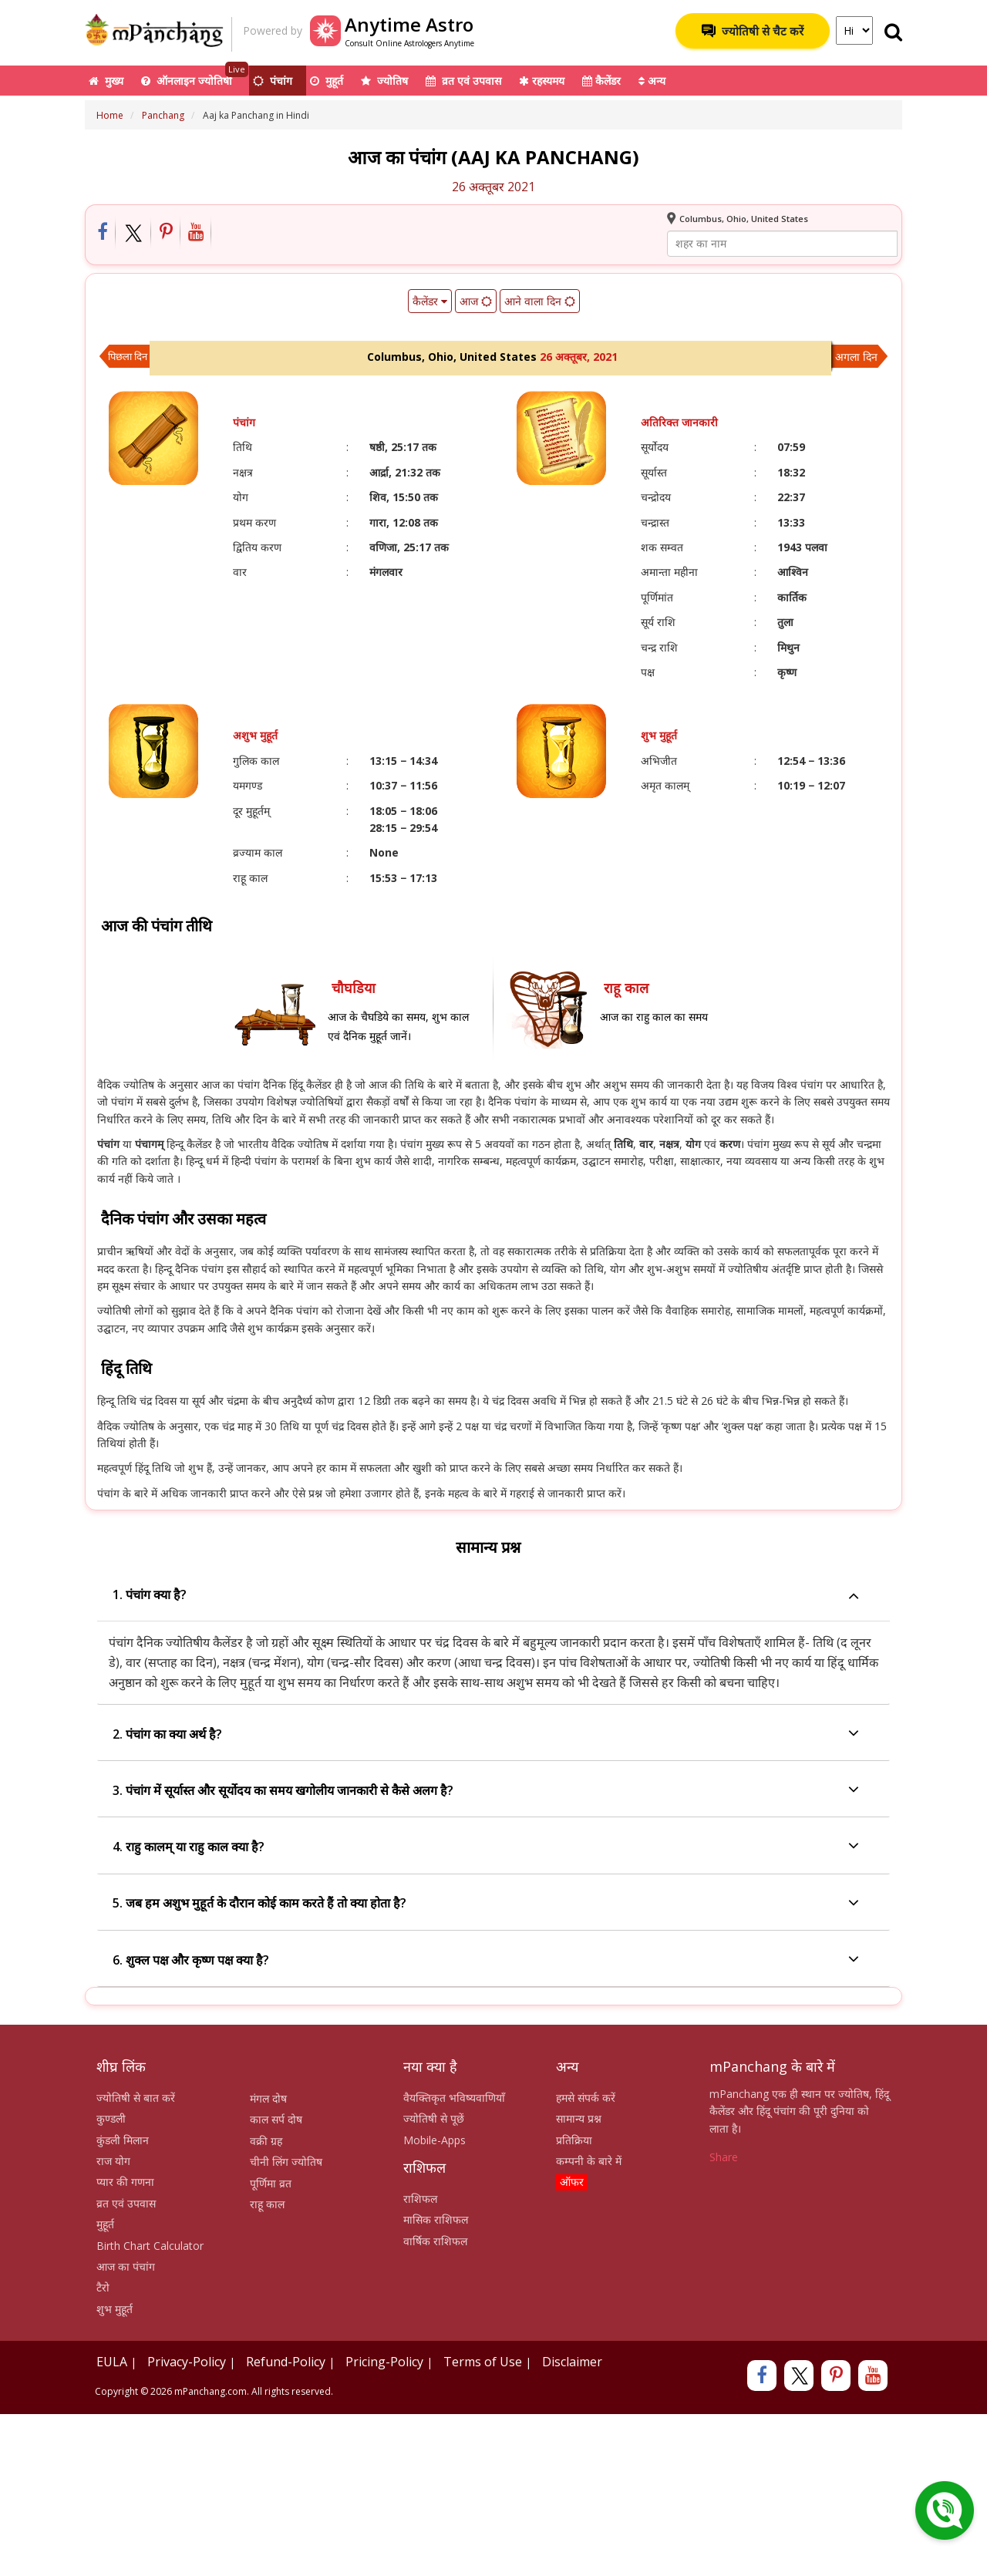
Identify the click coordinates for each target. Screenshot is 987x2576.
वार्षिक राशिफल (435, 2241)
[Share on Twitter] (134, 233)
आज (476, 301)
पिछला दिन (127, 356)
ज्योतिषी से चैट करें (752, 31)
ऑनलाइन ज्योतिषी (194, 77)
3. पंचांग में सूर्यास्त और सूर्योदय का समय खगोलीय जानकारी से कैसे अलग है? (486, 1790)
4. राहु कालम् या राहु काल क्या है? (486, 1847)
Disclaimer (572, 2361)
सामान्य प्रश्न (578, 2118)
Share (723, 2157)
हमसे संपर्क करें (585, 2097)
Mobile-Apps (434, 2140)
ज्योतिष (384, 80)
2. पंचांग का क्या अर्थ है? (486, 1734)
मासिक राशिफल (435, 2219)
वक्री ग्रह (266, 2140)
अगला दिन (856, 356)
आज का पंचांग (125, 2266)
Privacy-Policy (186, 2361)
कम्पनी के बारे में (589, 2160)
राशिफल (420, 2198)
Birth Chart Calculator (150, 2245)
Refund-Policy (285, 2361)
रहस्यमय (541, 80)
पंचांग (272, 80)
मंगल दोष (268, 2098)
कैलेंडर (601, 80)
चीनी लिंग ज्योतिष (286, 2161)
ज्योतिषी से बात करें (135, 2097)
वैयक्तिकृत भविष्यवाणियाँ (454, 2097)
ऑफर (572, 2181)
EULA (111, 2361)
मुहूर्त (326, 80)
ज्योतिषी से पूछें (433, 2118)
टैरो (102, 2287)
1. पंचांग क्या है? (486, 1594)
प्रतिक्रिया (574, 2140)
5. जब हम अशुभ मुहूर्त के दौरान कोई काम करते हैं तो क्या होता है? (486, 1904)
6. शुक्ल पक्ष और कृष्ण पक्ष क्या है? (486, 1960)
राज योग (113, 2160)
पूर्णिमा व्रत (270, 2183)
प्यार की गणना (125, 2181)
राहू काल (267, 2204)
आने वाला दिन (539, 301)
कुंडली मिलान (122, 2140)
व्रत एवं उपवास (463, 80)
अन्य (651, 80)
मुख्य (106, 80)
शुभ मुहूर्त (114, 2309)
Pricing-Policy (384, 2361)
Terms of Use (482, 2361)
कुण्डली (111, 2118)
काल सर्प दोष (276, 2119)
